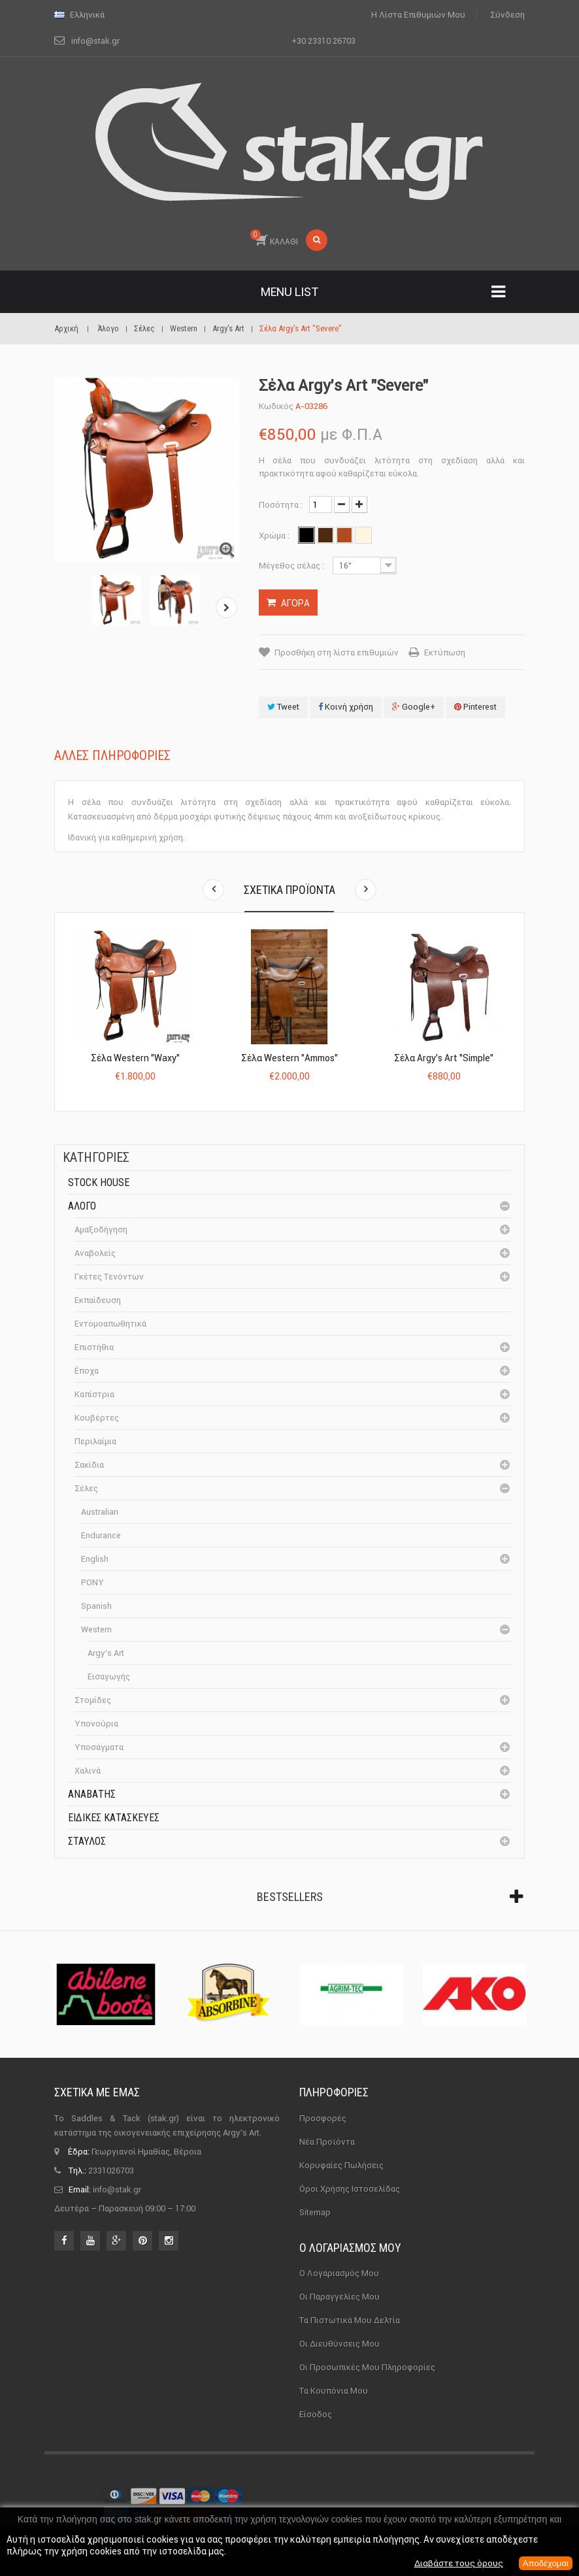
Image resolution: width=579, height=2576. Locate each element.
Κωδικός (276, 406)
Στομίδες (92, 1700)
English (94, 1558)
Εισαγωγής (109, 1676)
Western (96, 1629)
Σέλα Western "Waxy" (135, 1058)
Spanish (96, 1605)
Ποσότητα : (281, 504)
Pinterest (475, 706)
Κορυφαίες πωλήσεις (341, 2165)
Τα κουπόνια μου (333, 2390)
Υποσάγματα (99, 1747)
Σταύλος (87, 1841)
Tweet (283, 706)
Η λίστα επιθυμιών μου (418, 15)
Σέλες (86, 1488)
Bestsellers (290, 1897)
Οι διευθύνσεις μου (339, 2343)
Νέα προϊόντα (327, 2141)
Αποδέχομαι (544, 2563)
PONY (92, 1582)
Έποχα (86, 1370)
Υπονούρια (96, 1723)
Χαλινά (87, 1770)
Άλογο (82, 1206)
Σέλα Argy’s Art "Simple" (443, 1058)
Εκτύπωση (444, 652)
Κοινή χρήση (345, 706)
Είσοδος (315, 2414)
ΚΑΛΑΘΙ (274, 237)
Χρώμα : (275, 535)
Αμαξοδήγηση (100, 1229)
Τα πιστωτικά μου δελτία (349, 2320)
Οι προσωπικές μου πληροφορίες (367, 2367)
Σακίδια (89, 1464)
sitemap (315, 2212)
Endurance (101, 1535)
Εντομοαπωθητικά (110, 1323)
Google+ (413, 706)
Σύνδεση (507, 15)
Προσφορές (322, 2118)
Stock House (98, 1182)
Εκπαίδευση (97, 1300)
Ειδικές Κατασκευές (113, 1817)
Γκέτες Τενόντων (109, 1276)
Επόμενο (228, 607)
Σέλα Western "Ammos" (289, 1058)
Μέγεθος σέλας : (292, 565)
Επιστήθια (94, 1347)
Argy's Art (106, 1653)
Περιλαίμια (95, 1441)
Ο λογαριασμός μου (350, 2247)
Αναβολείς (95, 1253)
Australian (99, 1511)
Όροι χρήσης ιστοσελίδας (349, 2188)
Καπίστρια (94, 1394)
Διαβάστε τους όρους (454, 2563)
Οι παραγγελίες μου (339, 2296)
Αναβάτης (92, 1794)
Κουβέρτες (96, 1417)
